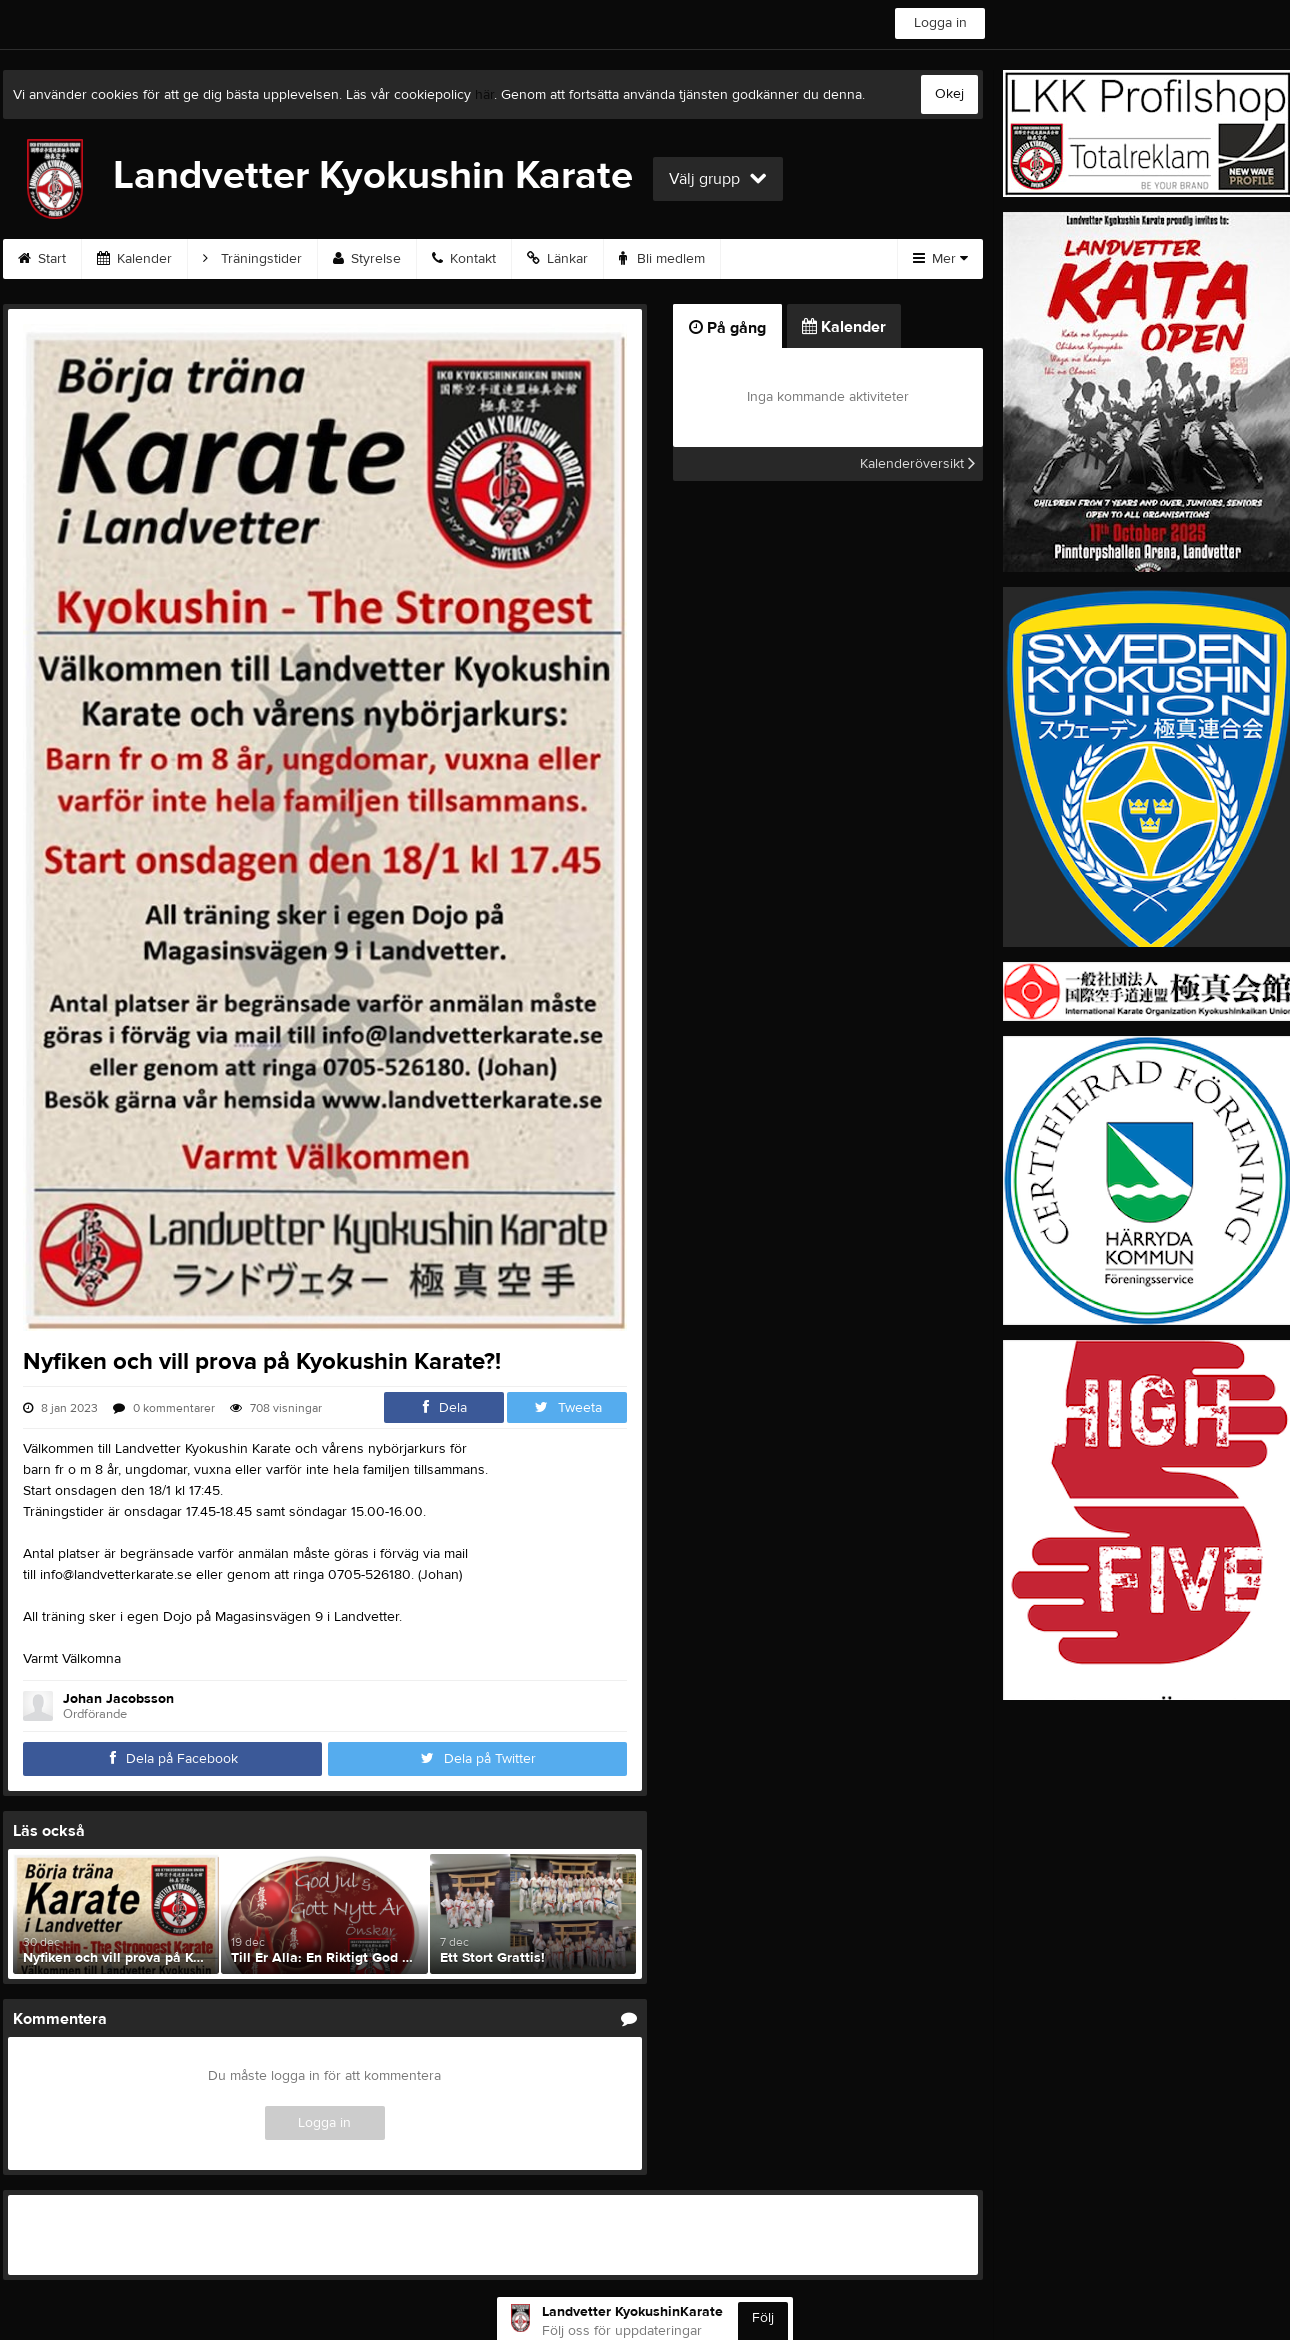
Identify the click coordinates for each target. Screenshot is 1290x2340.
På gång (727, 328)
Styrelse (367, 259)
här (484, 95)
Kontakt (464, 259)
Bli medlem (662, 259)
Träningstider (252, 259)
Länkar (557, 259)
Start (42, 259)
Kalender (134, 259)
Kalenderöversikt (917, 464)
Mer (940, 259)
